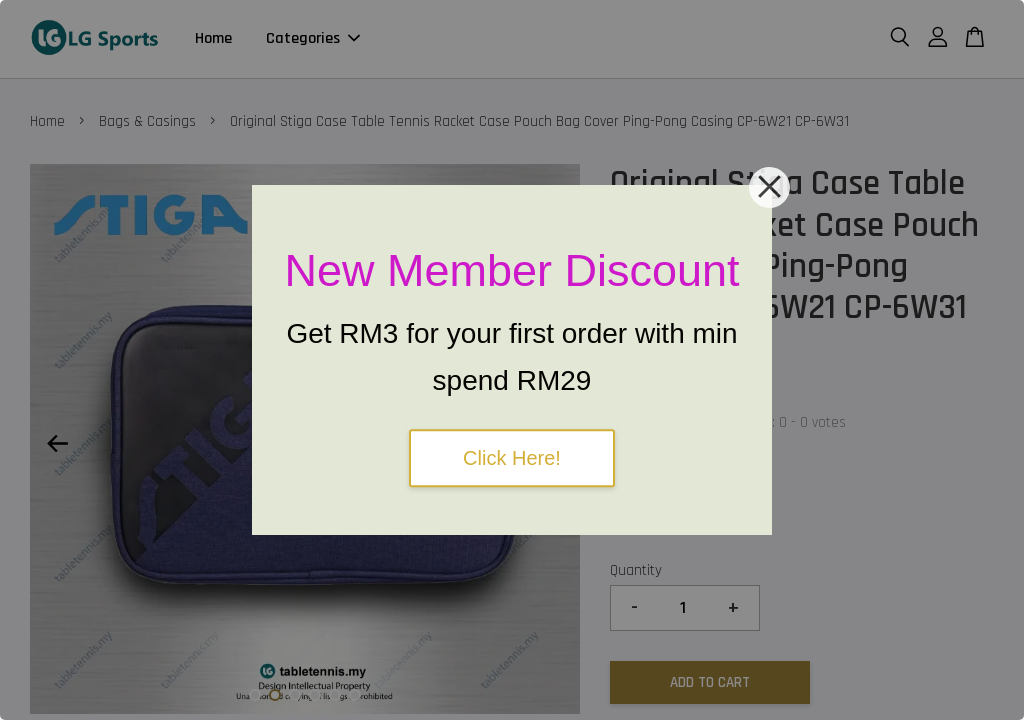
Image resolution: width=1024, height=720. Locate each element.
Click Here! (512, 458)
